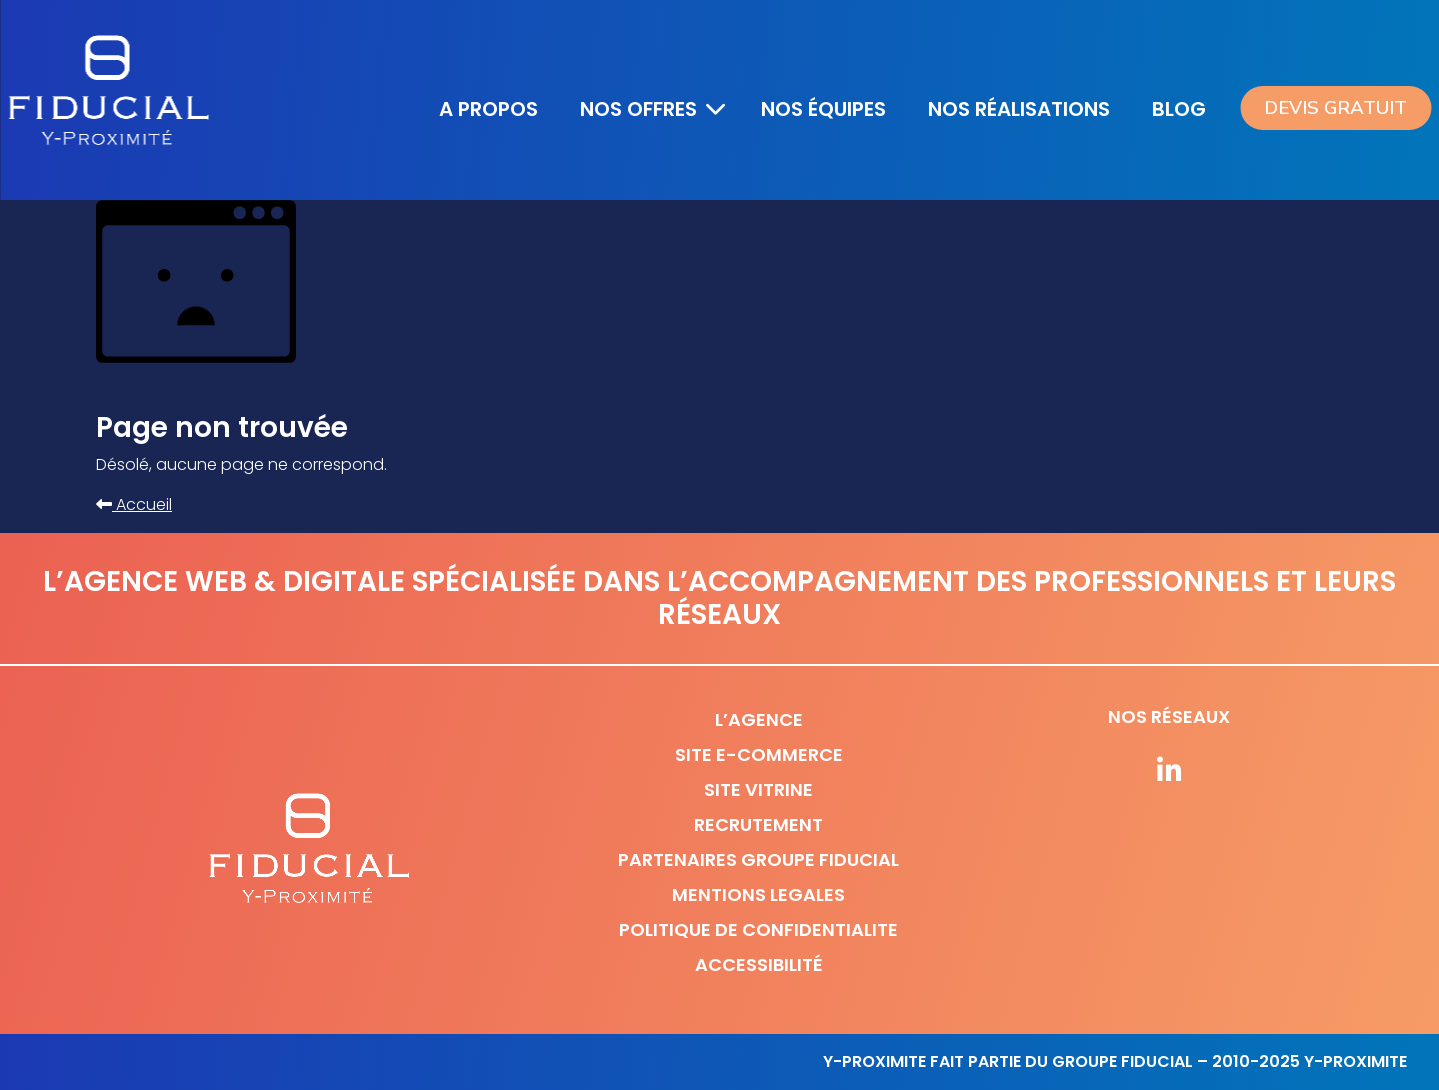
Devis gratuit (1335, 108)
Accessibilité (759, 964)
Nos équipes (823, 109)
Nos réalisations (1019, 109)
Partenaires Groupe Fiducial (758, 859)
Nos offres (638, 109)
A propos (488, 109)
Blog (1179, 109)
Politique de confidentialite (758, 929)
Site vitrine (758, 789)
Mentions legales (758, 894)
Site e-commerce (759, 754)
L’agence (759, 719)
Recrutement (758, 824)
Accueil (134, 504)
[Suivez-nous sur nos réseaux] (1169, 772)
